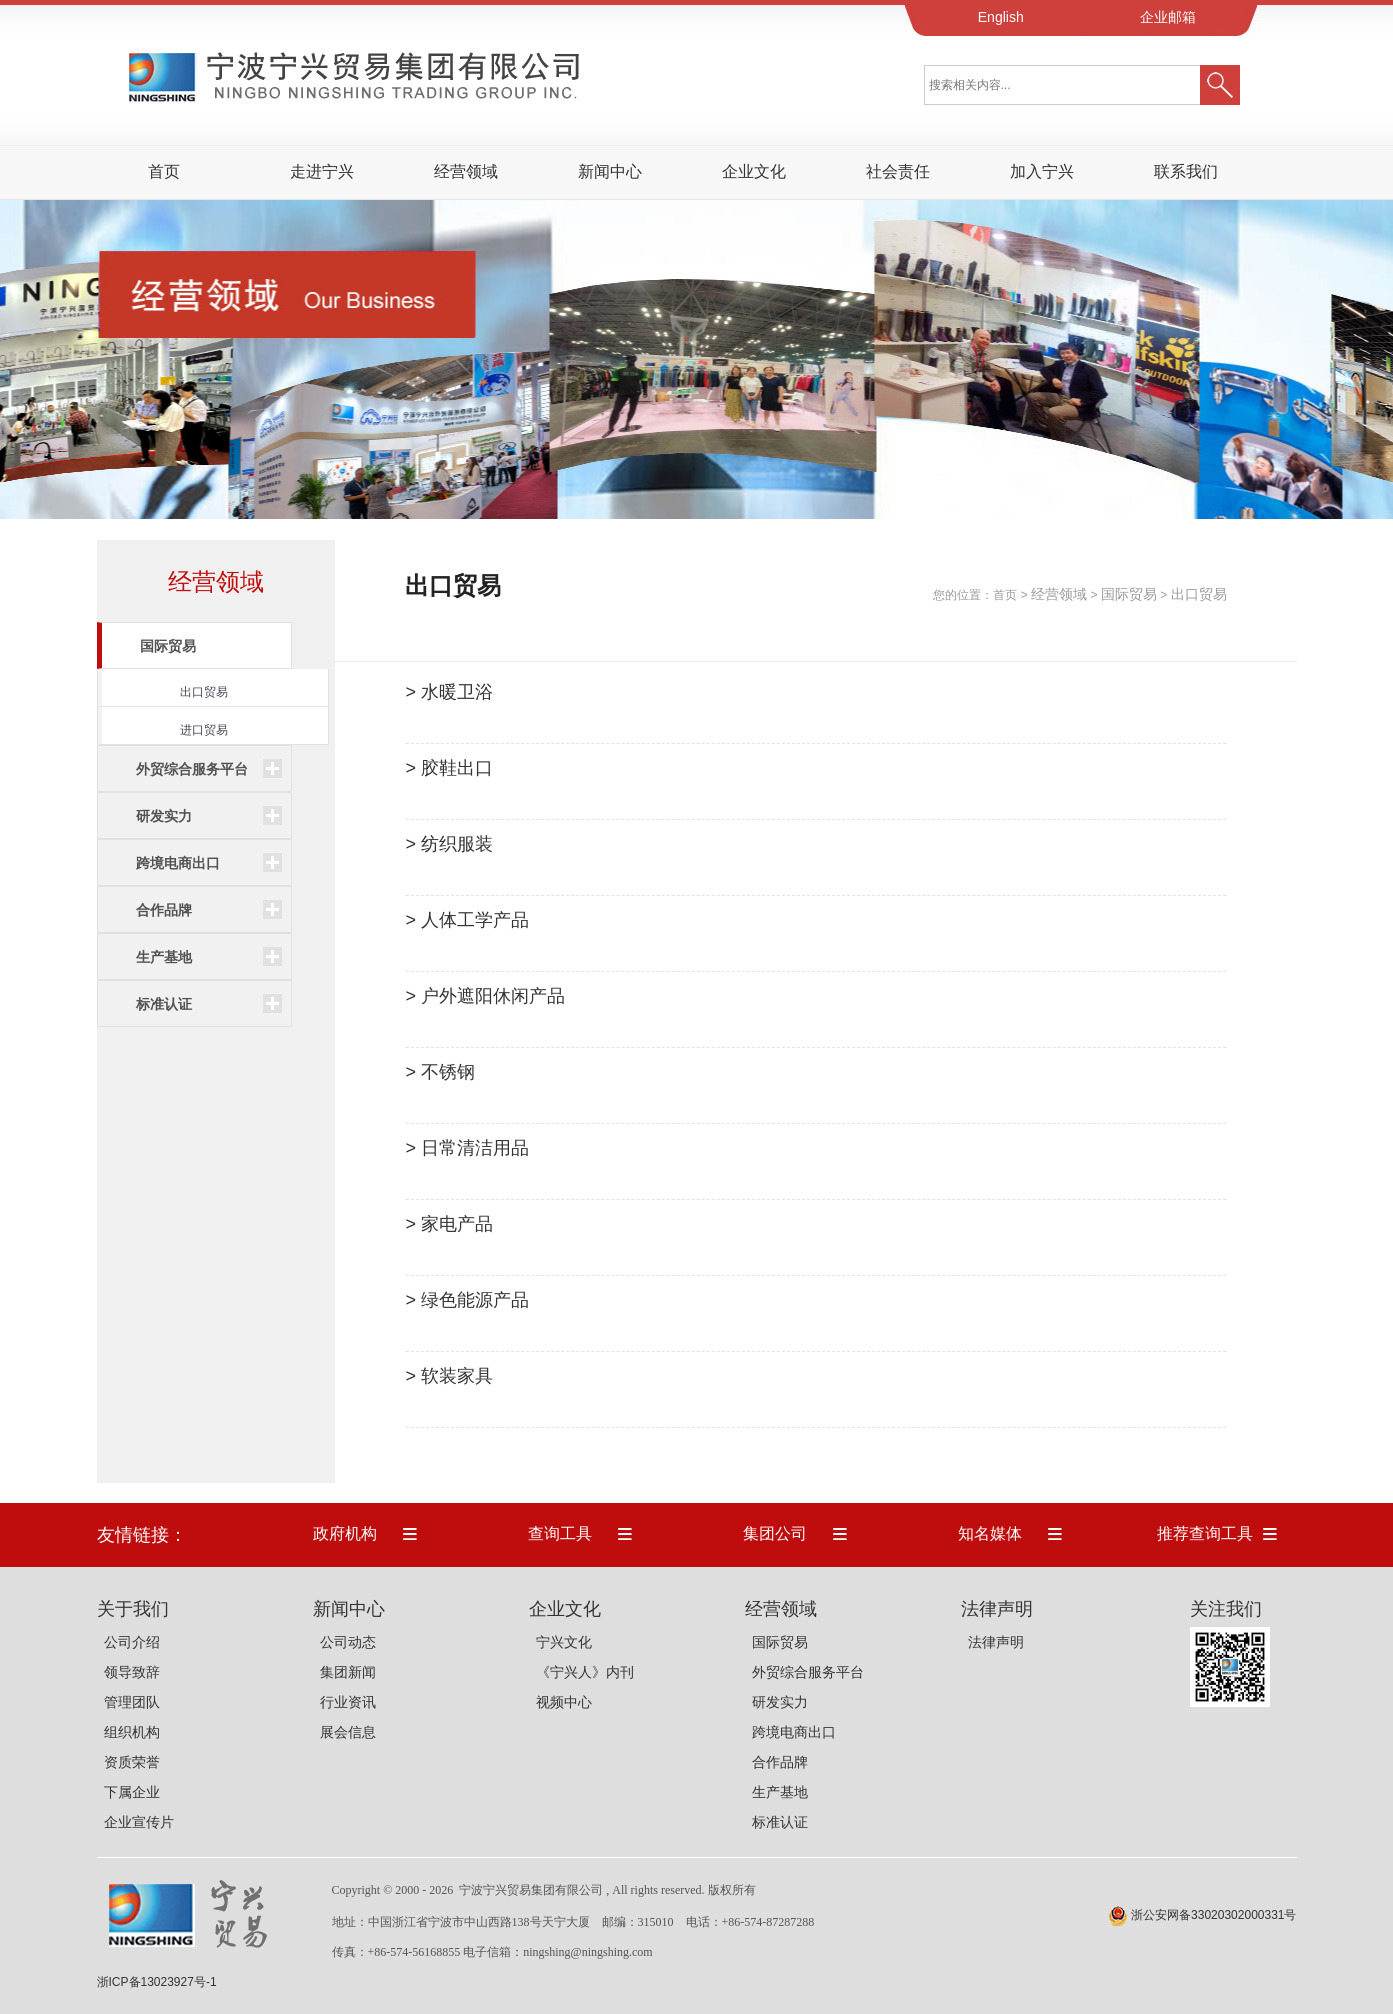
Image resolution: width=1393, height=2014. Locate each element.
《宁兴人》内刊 (585, 1672)
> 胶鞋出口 (450, 768)
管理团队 (132, 1702)
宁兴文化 (564, 1642)
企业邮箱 (1168, 17)
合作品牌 (780, 1762)
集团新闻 (348, 1672)
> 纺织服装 (450, 844)
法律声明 (996, 1642)
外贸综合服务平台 (808, 1672)
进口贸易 (204, 730)
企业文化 (754, 171)
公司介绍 (132, 1642)
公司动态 (348, 1642)
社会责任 (898, 171)
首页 (1005, 595)
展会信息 (348, 1732)
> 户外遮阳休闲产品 (486, 996)
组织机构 (132, 1732)
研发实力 (780, 1702)
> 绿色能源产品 (468, 1300)
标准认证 (780, 1822)
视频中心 (564, 1702)
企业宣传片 (139, 1822)
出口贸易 (204, 692)
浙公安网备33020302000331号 (1213, 1915)
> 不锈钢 (441, 1072)
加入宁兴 (1042, 171)
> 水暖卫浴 (450, 692)
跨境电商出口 (794, 1732)
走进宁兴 (322, 171)
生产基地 (780, 1792)
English (1001, 17)
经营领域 (466, 171)
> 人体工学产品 (468, 920)
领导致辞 (132, 1672)
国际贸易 (1129, 594)
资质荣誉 (132, 1762)
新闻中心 (610, 171)
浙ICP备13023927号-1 (157, 1982)
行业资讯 (348, 1702)
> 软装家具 (450, 1376)
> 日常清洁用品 (468, 1148)
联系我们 (1186, 171)
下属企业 (132, 1792)
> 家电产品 (450, 1224)
